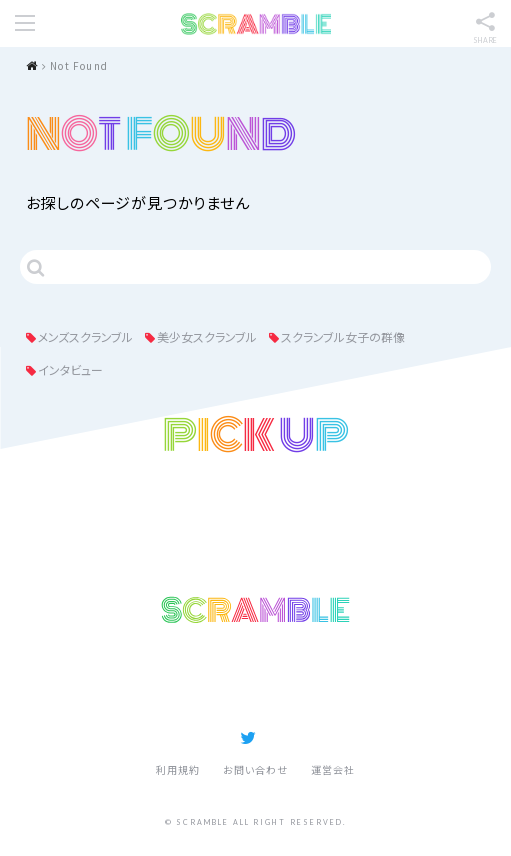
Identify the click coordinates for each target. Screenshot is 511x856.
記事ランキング (179, 680)
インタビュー (70, 369)
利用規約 (178, 769)
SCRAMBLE (256, 24)
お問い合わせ (255, 769)
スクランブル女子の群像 (343, 336)
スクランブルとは (332, 680)
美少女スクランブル (207, 336)
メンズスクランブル (85, 336)
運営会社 (333, 769)
